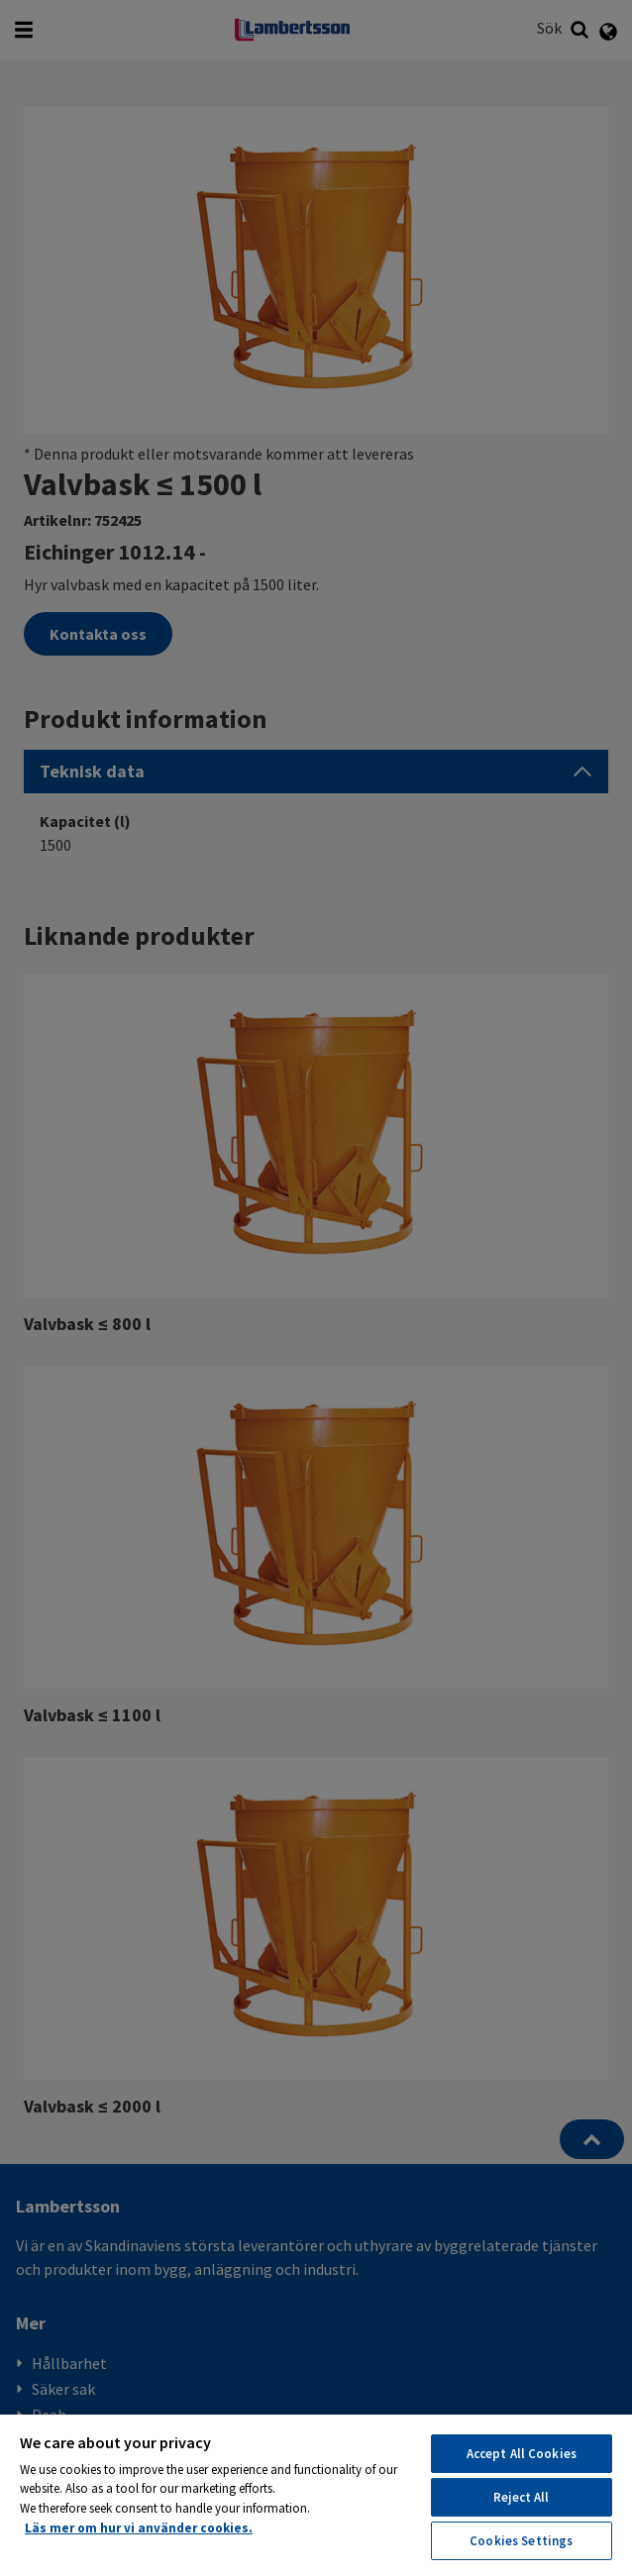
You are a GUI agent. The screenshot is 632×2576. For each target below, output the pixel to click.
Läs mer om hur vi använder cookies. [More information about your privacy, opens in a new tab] (139, 2528)
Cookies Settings (521, 2540)
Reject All (521, 2497)
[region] (316, 2494)
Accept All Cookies (522, 2453)
